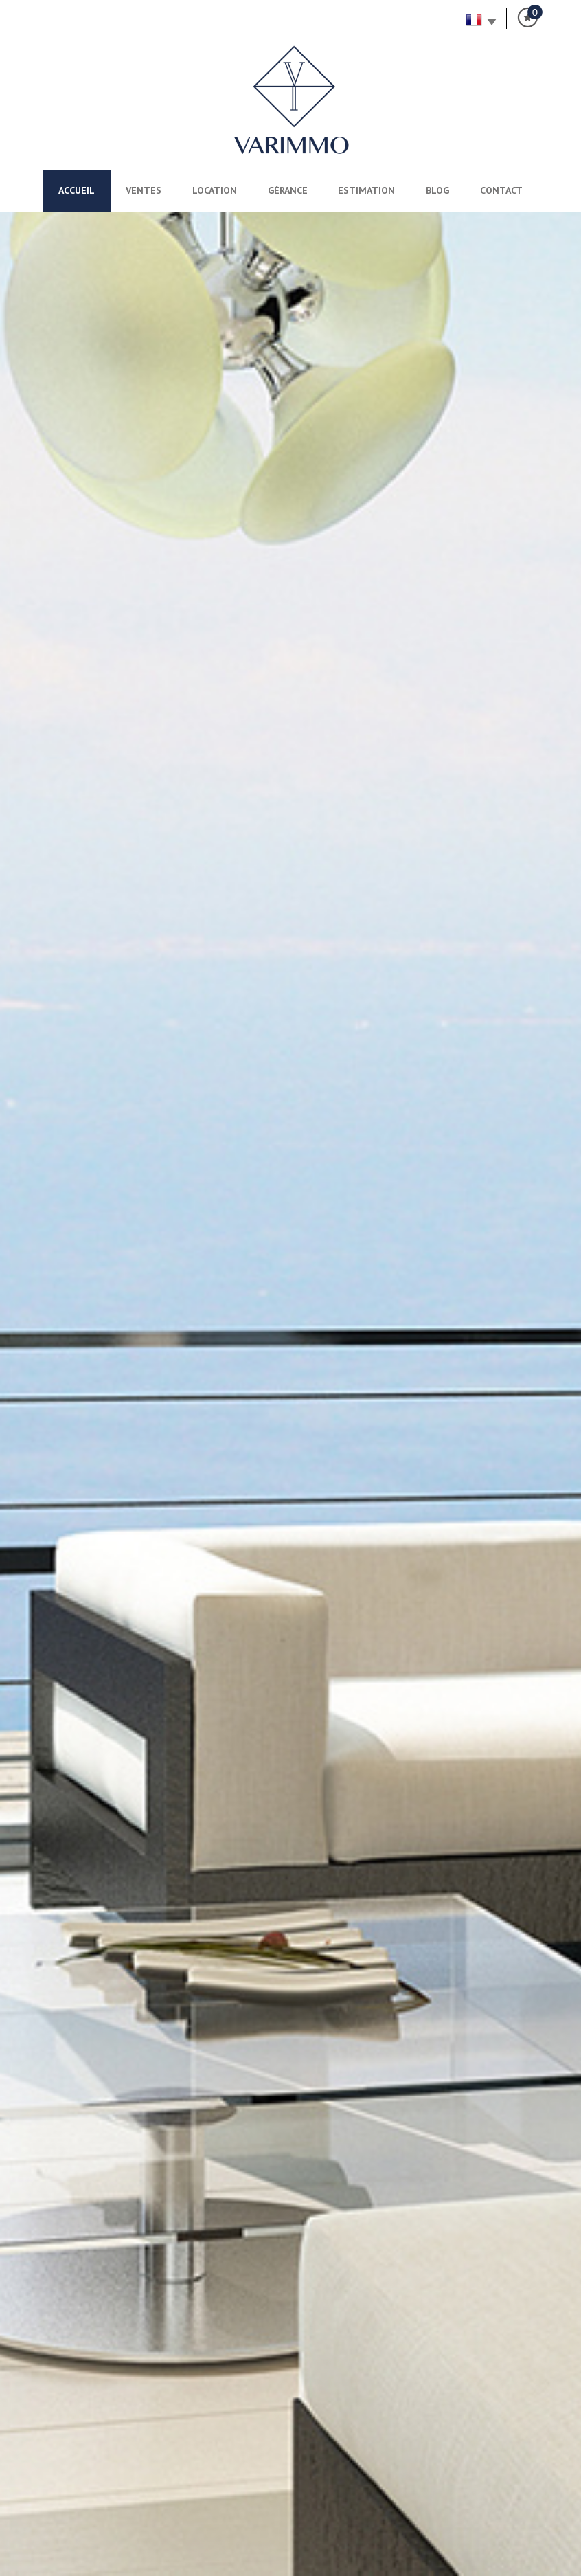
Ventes (143, 190)
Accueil (76, 190)
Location (214, 190)
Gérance (288, 190)
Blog (437, 190)
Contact (501, 190)
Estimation (366, 190)
